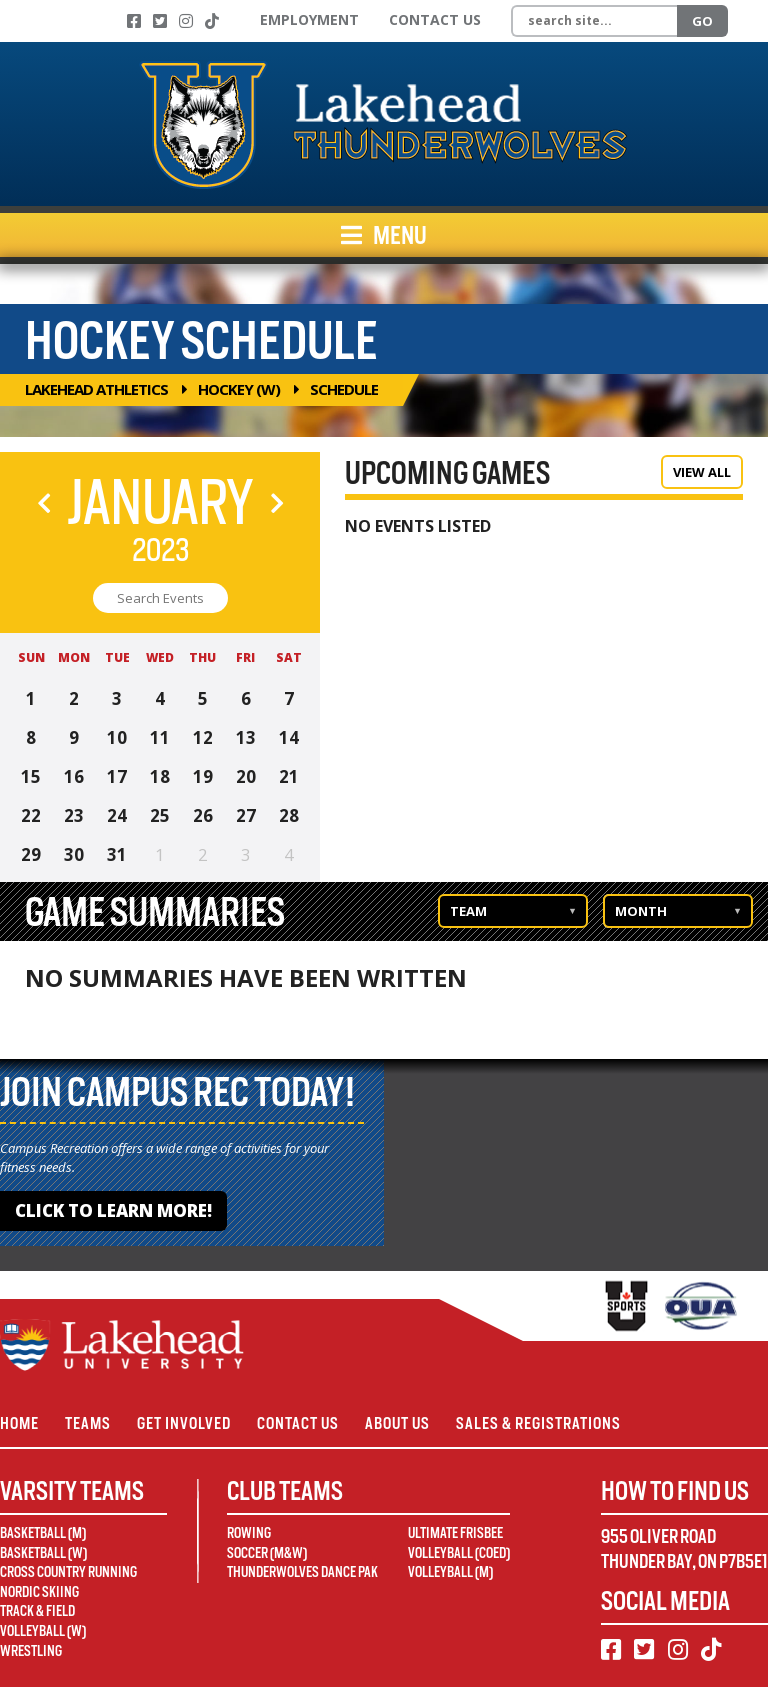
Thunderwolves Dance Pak (302, 1572)
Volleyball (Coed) (459, 1553)
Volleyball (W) (43, 1631)
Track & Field (37, 1611)
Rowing (249, 1533)
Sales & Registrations (538, 1423)
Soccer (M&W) (267, 1553)
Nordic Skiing (39, 1592)
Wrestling (31, 1651)
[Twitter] (160, 21)
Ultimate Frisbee (455, 1533)
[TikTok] (212, 21)
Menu (384, 235)
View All (702, 472)
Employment (309, 19)
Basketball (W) (43, 1553)
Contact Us (435, 19)
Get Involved (184, 1423)
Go (702, 21)
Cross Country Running (68, 1572)
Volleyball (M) (450, 1572)
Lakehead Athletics (96, 389)
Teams (88, 1423)
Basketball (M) (43, 1533)
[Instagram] (186, 21)
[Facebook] (134, 21)
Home (19, 1423)
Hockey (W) (239, 389)
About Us (397, 1423)
